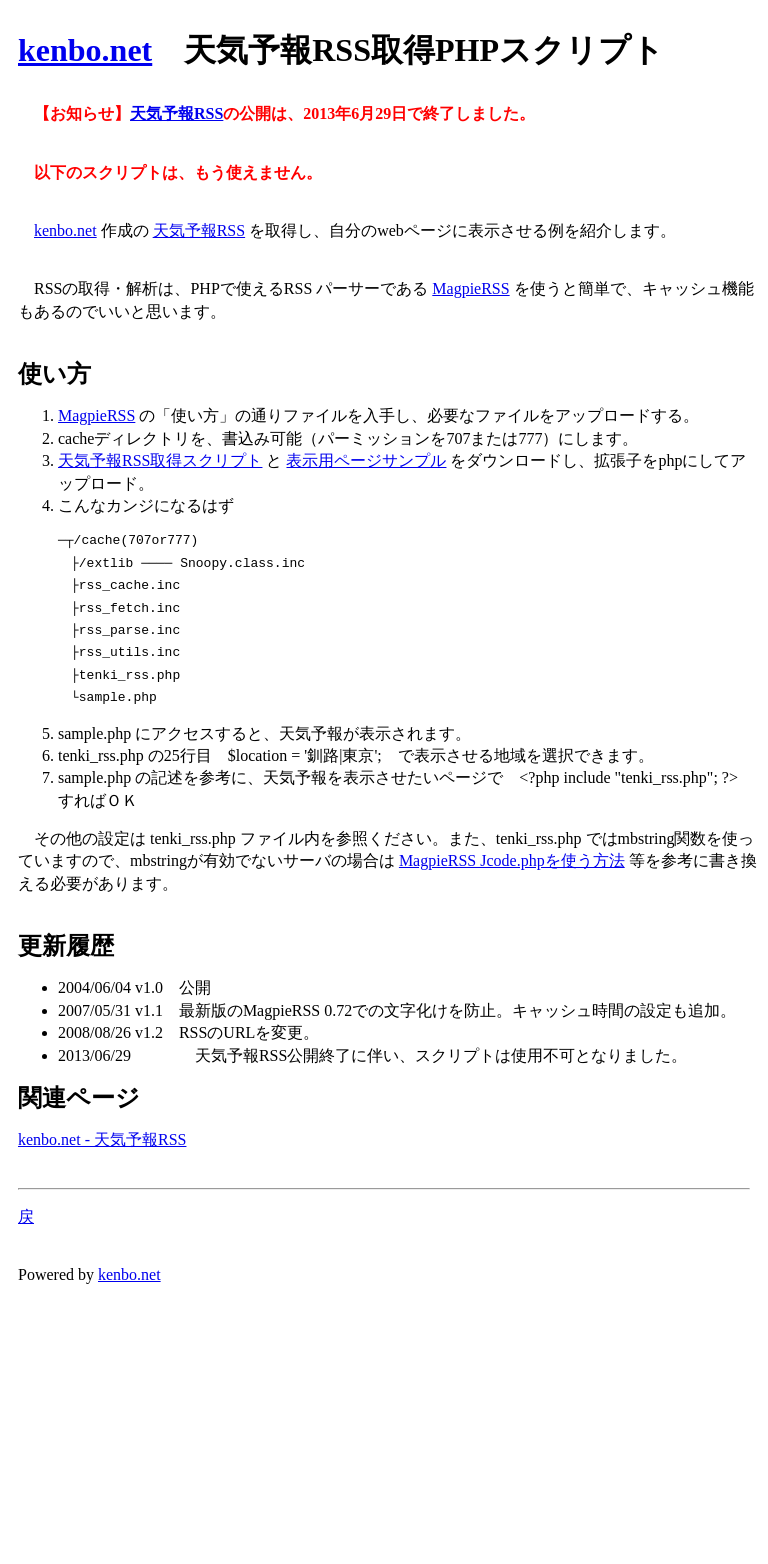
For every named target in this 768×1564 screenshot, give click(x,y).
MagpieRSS (470, 288)
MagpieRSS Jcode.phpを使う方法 (512, 860)
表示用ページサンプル (366, 460)
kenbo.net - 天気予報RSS (102, 1139)
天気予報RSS (176, 113)
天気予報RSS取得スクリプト (160, 460)
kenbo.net (85, 50)
